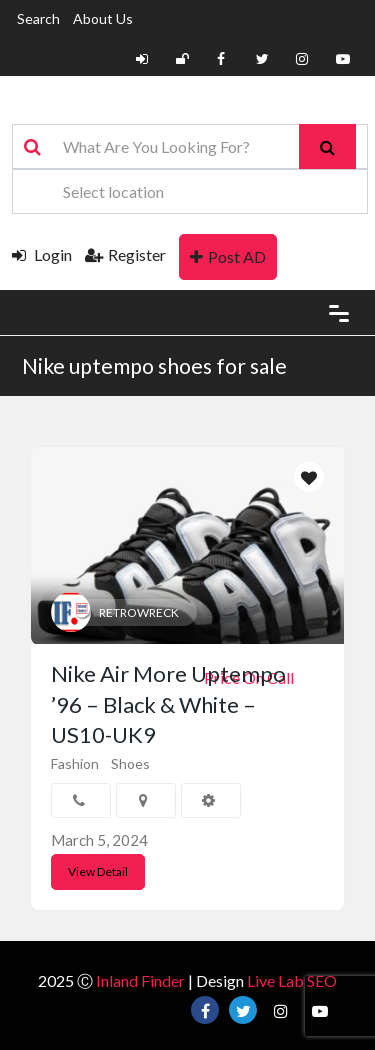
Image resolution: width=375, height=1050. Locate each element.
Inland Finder (140, 980)
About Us (103, 18)
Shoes (130, 763)
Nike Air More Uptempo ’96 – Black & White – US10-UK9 (168, 704)
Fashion (75, 763)
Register (125, 254)
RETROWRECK (139, 612)
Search (38, 18)
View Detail (98, 871)
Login (42, 254)
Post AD (228, 256)
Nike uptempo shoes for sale (154, 365)
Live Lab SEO (292, 980)
